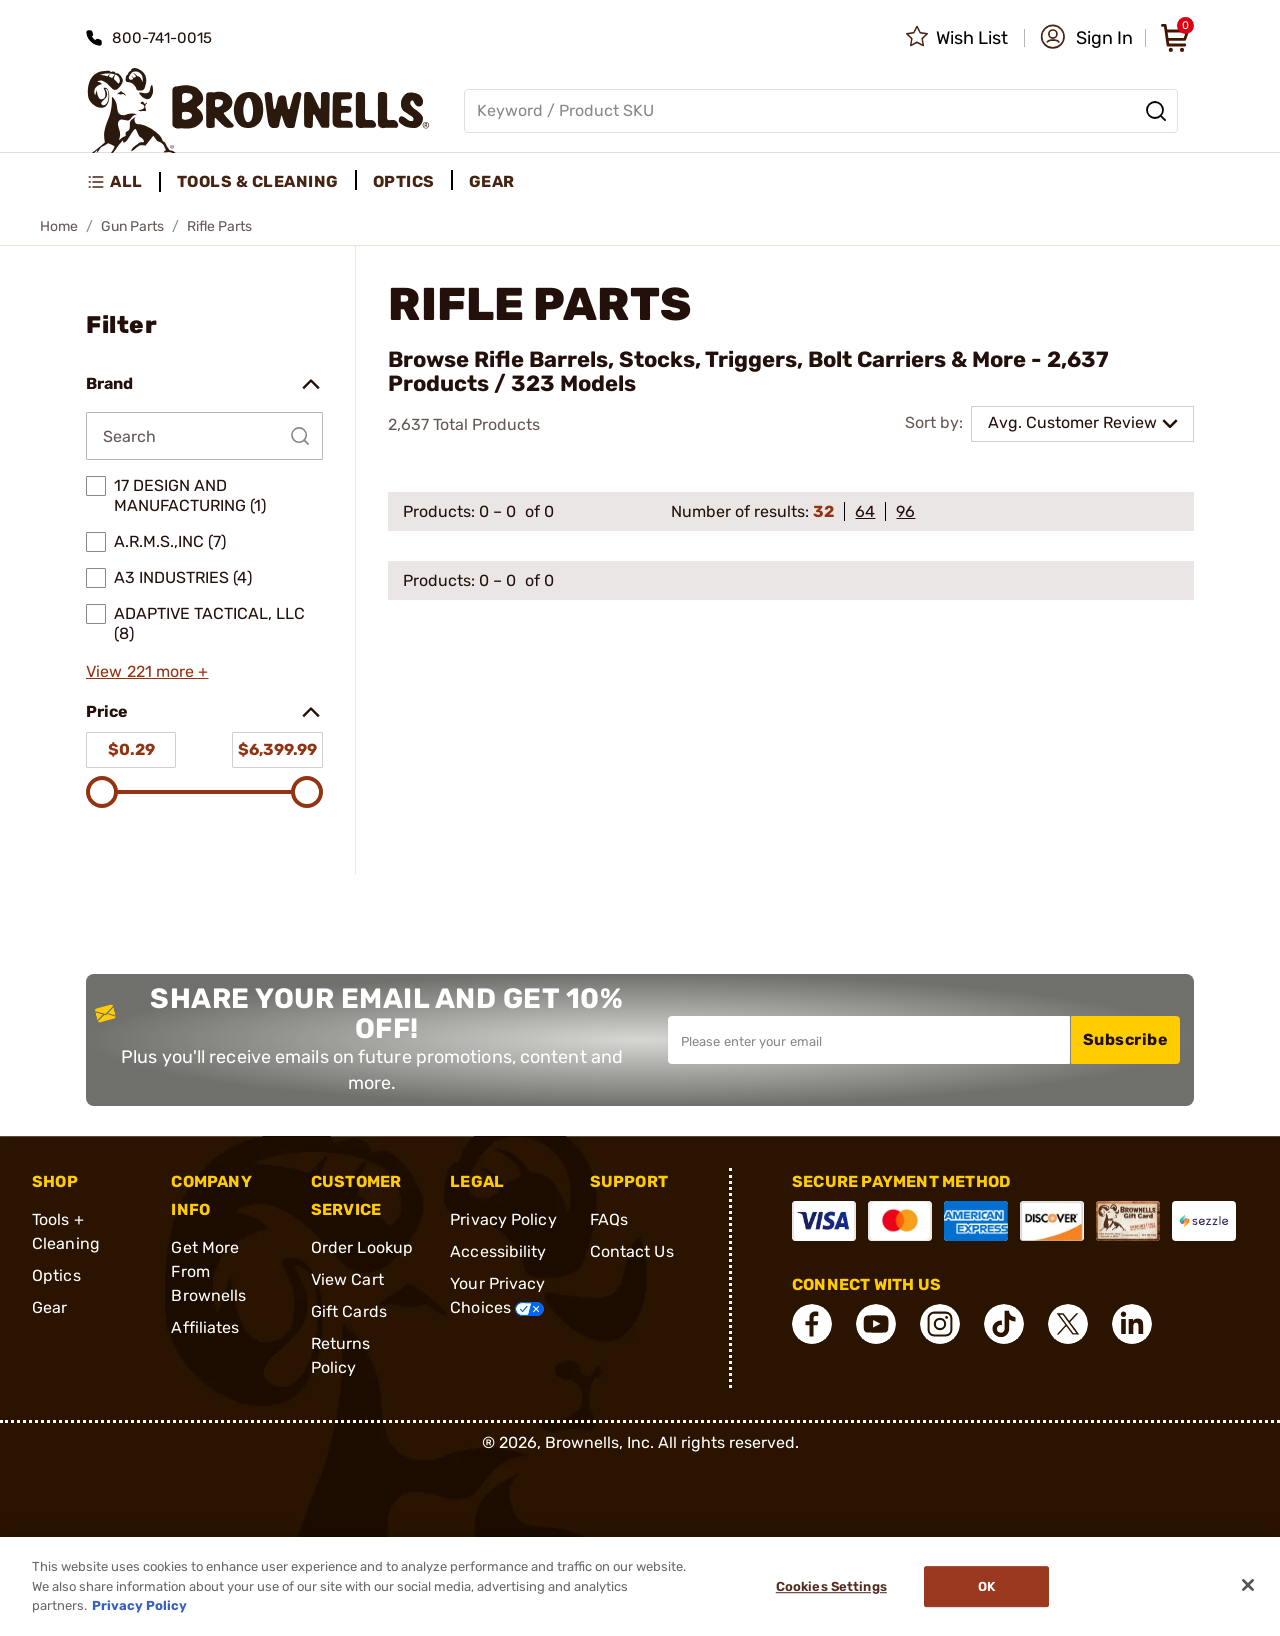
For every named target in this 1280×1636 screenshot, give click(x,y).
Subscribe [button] (1126, 1039)
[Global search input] (821, 111)
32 (823, 511)
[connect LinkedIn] (1132, 1324)
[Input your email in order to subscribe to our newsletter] (869, 1040)
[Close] (1248, 1585)
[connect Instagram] (940, 1324)
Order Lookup (362, 1247)
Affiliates (205, 1327)
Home (59, 226)
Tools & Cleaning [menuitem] (258, 181)
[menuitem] (123, 182)
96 (905, 511)
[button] (1086, 38)
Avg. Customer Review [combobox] (1072, 422)
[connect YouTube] (876, 1324)
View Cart (347, 1279)
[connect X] (1068, 1324)
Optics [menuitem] (404, 181)
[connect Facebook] (812, 1324)
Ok (986, 1586)
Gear (49, 1307)
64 (865, 511)
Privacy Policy (503, 1219)
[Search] (1156, 111)
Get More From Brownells (208, 1271)
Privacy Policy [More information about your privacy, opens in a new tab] (139, 1605)
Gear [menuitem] (492, 181)
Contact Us (632, 1251)
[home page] (258, 110)
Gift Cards (349, 1311)
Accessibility (498, 1251)
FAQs (609, 1219)
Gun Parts (132, 226)
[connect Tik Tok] (1004, 1324)
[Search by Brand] (204, 436)
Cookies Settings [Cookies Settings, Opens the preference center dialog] (831, 1586)
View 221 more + (147, 671)
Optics (56, 1275)
